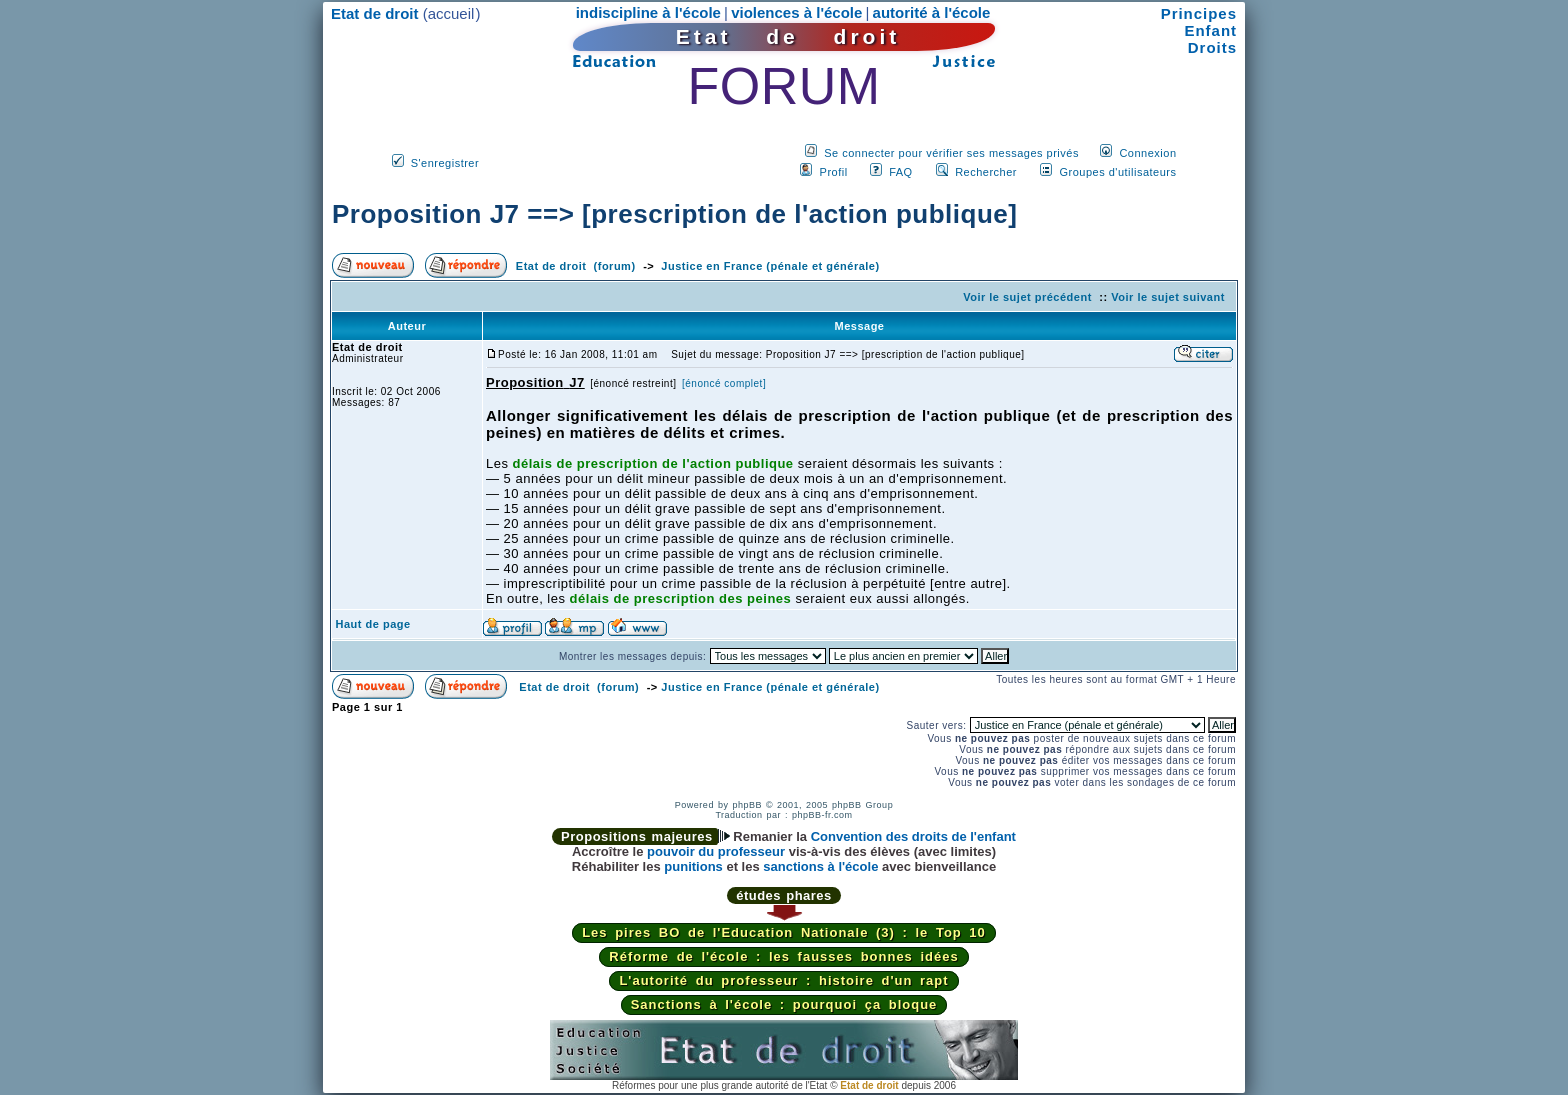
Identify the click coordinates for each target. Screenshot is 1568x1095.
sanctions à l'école (820, 866)
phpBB (747, 805)
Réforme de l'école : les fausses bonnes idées (783, 956)
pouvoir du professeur (716, 851)
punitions (693, 866)
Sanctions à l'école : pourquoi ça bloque (784, 1004)
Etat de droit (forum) (576, 266)
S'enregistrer (445, 163)
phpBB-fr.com (822, 815)
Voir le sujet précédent (1027, 297)
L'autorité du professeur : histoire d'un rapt (783, 980)
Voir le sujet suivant (1168, 297)
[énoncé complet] (724, 383)
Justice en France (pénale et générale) (770, 266)
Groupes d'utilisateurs (1117, 172)
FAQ (901, 172)
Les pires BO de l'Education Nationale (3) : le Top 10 (784, 932)
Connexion (1147, 153)
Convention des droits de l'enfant (913, 836)
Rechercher (986, 172)
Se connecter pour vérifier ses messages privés (951, 153)
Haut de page (373, 624)
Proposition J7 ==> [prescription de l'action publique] (674, 214)
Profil (834, 172)
